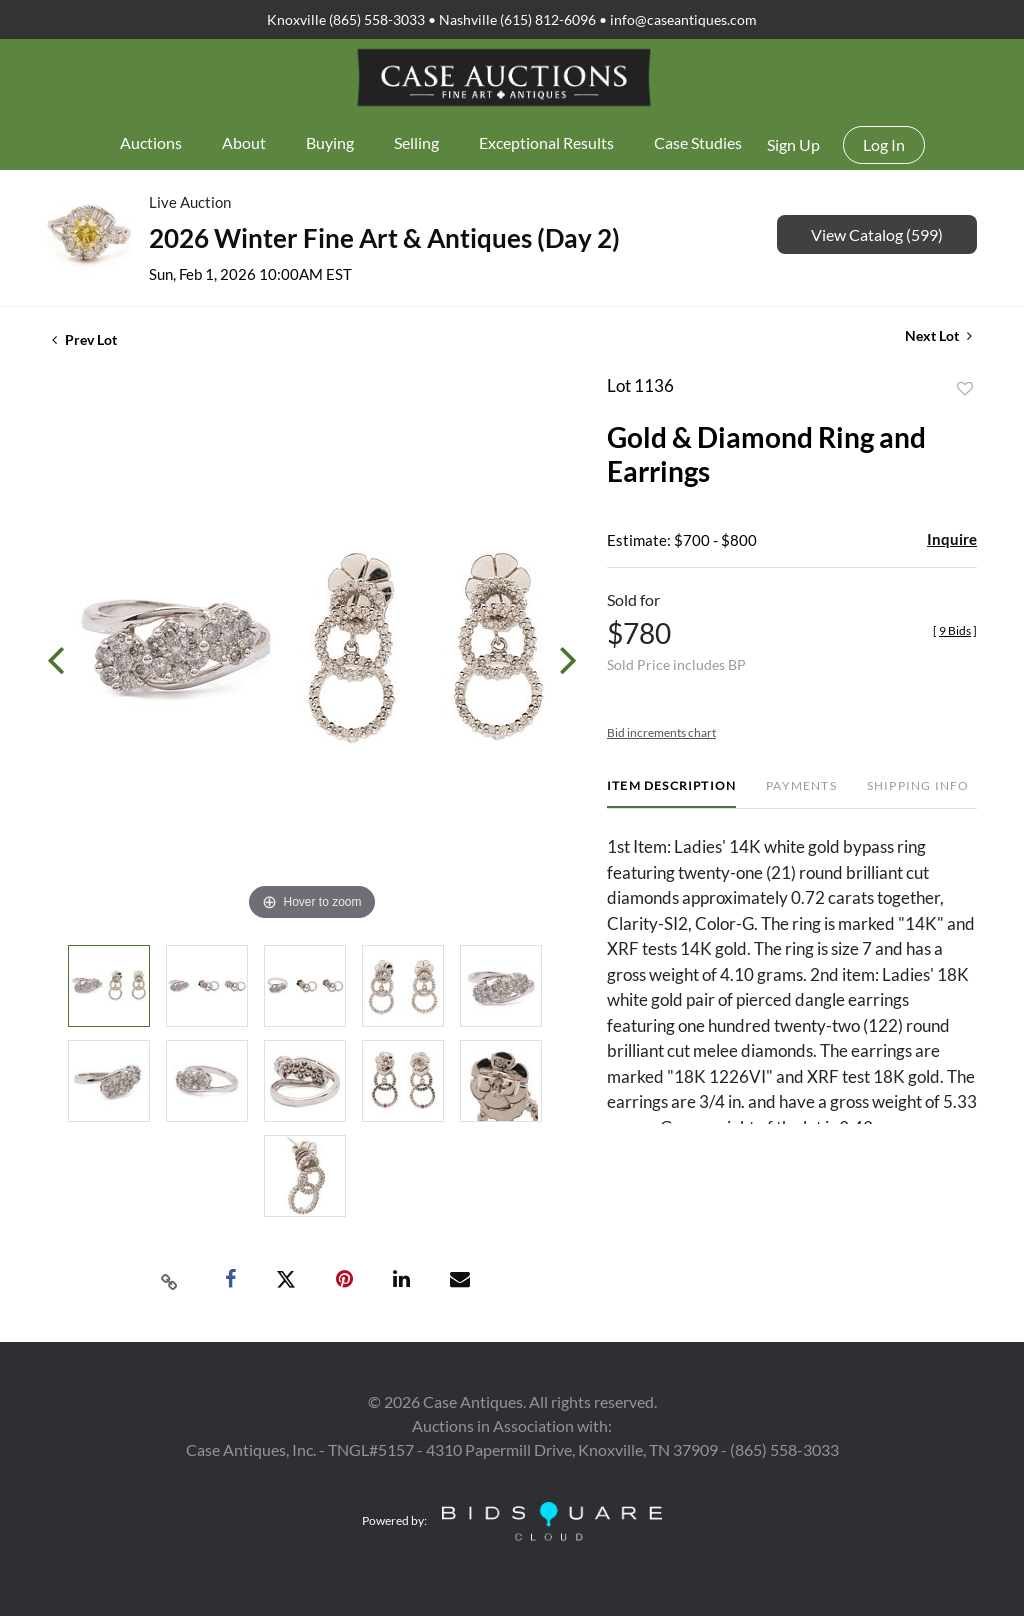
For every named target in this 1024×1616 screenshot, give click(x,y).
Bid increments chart (661, 732)
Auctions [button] (151, 142)
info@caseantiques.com (683, 19)
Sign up (793, 144)
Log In (884, 144)
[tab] (671, 793)
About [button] (244, 142)
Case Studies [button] (698, 142)
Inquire (952, 539)
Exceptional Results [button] (546, 142)
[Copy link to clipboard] (170, 1280)
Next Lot (938, 335)
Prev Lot (84, 339)
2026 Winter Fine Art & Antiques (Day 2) (384, 238)
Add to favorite (965, 389)
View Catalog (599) (877, 234)
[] (955, 630)
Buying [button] (330, 142)
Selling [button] (416, 142)
